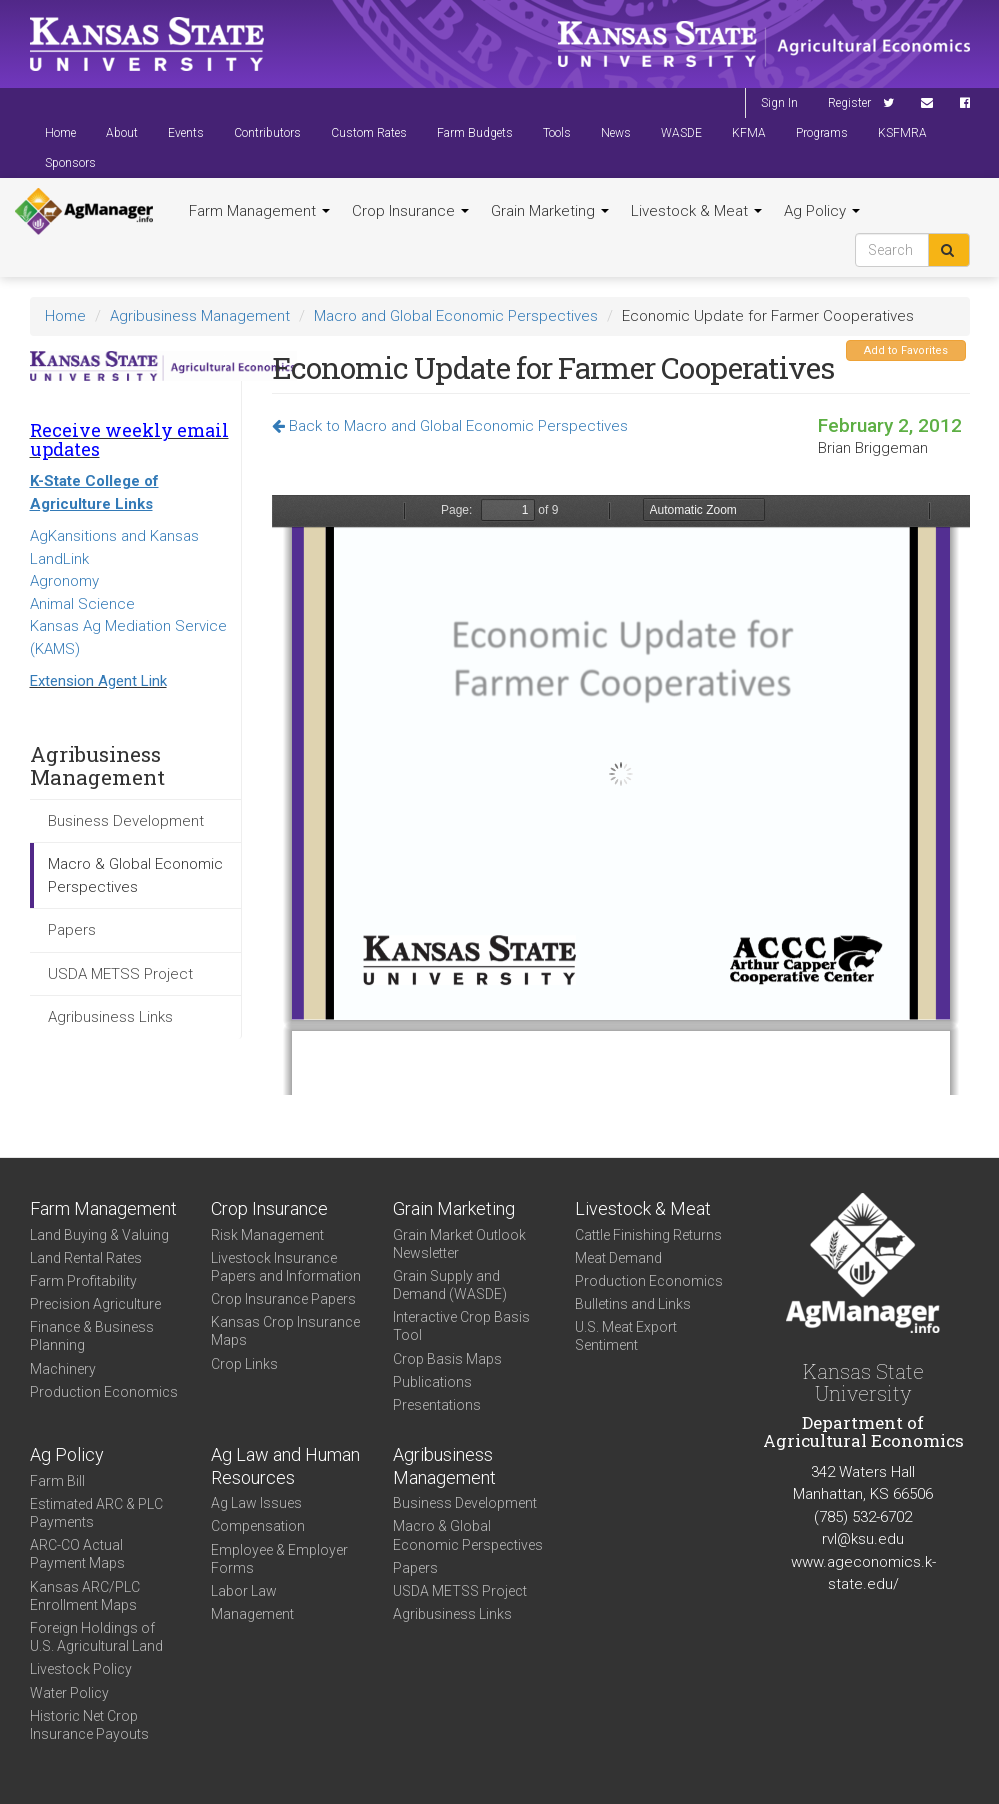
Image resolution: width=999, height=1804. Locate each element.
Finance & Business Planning (92, 1336)
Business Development (126, 821)
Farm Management (259, 211)
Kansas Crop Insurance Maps (285, 1331)
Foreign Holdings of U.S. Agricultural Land (96, 1637)
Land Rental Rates (86, 1258)
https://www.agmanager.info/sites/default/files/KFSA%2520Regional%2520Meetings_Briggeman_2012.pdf (621, 795)
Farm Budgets (475, 133)
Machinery (63, 1369)
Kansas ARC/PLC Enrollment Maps (85, 1596)
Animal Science (82, 604)
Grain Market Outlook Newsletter (459, 1244)
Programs (822, 133)
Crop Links (244, 1364)
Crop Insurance (410, 211)
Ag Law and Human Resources (285, 1466)
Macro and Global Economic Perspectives (456, 316)
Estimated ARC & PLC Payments (96, 1513)
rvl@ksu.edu (863, 1539)
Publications (432, 1382)
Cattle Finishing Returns (648, 1235)
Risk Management (267, 1235)
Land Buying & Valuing (99, 1235)
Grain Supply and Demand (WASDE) (450, 1285)
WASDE (681, 133)
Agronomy (64, 581)
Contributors (267, 133)
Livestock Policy (81, 1669)
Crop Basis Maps (447, 1359)
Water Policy (69, 1693)
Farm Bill (57, 1481)
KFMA (749, 133)
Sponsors (70, 163)
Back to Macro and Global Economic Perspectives (450, 426)
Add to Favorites (906, 350)
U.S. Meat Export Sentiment (626, 1336)
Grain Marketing (550, 211)
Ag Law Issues (256, 1503)
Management (252, 1614)
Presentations (437, 1405)
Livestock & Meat (696, 211)
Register (849, 103)
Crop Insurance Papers (283, 1299)
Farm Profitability (83, 1281)
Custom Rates (369, 133)
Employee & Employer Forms (279, 1559)
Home (60, 133)
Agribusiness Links (110, 1017)
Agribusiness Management (200, 316)
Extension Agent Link (98, 681)
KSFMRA (902, 133)
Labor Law (244, 1591)
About (122, 133)
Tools (557, 133)
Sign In (779, 103)
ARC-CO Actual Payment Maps (77, 1554)
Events (186, 133)
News (616, 133)
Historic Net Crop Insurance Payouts (89, 1725)
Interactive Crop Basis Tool (461, 1326)
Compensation (258, 1526)
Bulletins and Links (633, 1304)
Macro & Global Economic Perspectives (135, 875)
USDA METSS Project (120, 974)
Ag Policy (822, 211)
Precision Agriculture (95, 1304)
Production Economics (104, 1392)
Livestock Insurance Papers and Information (286, 1267)
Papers (72, 930)
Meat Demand (618, 1258)
